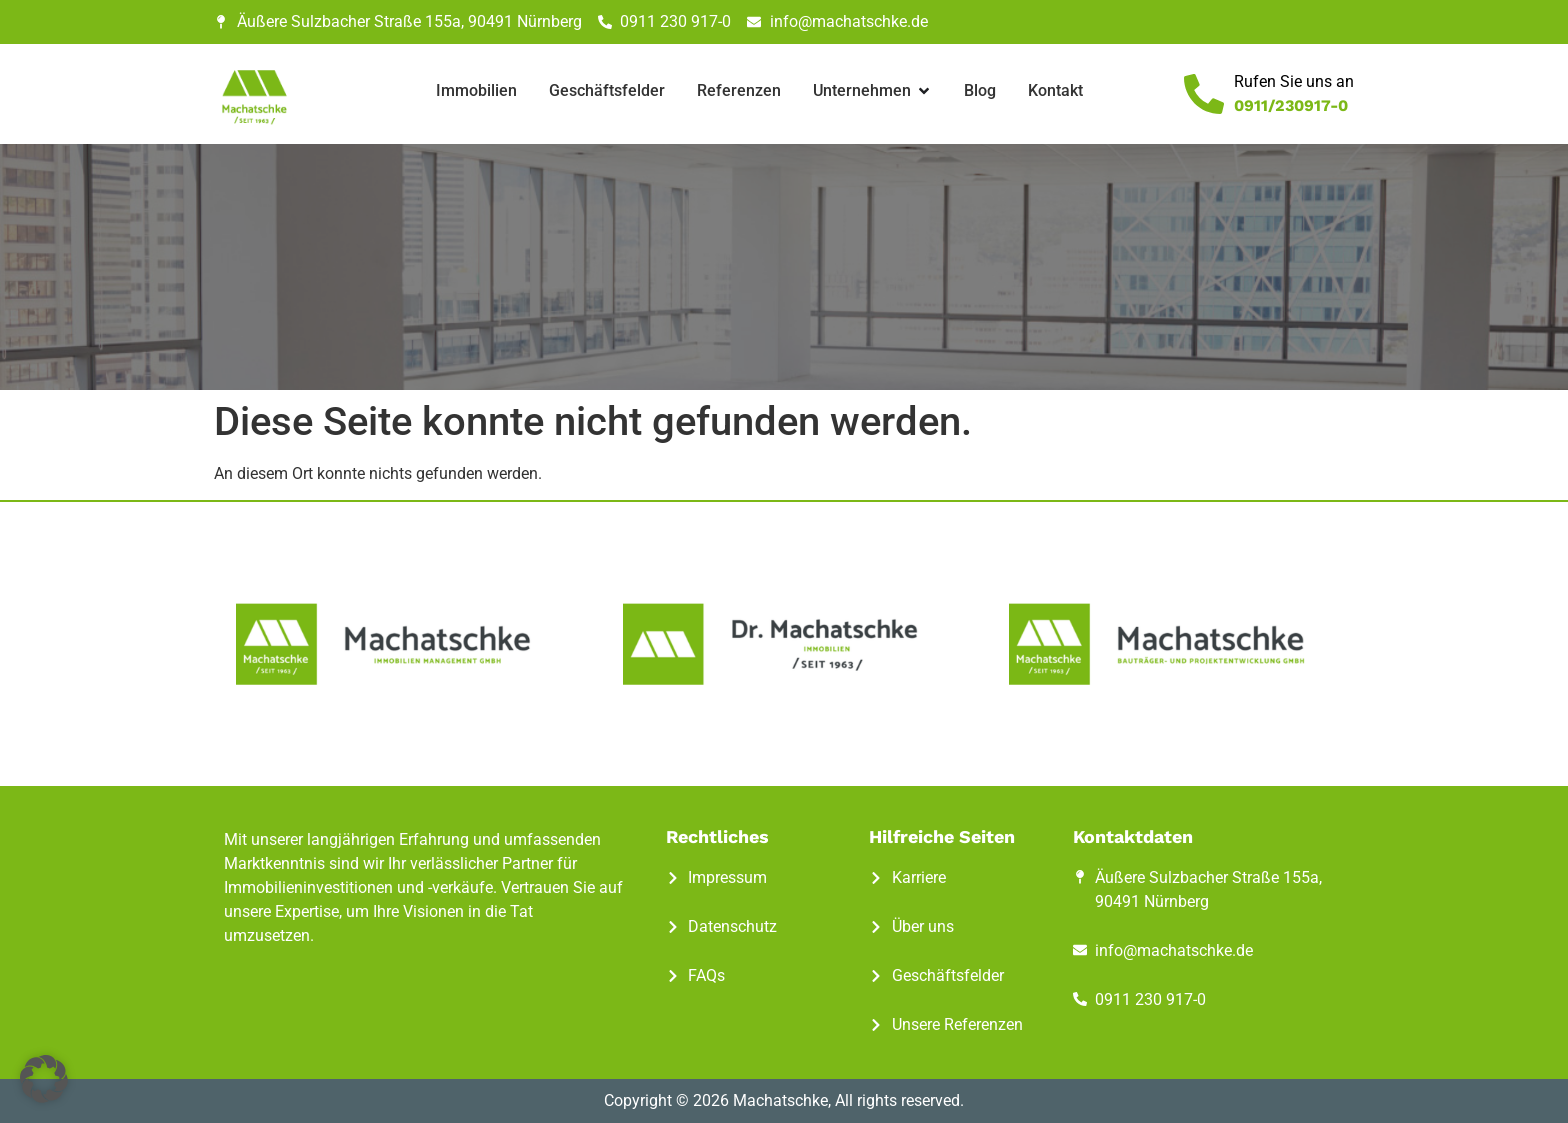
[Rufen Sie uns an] (1204, 94)
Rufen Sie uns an (1294, 81)
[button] (44, 1079)
